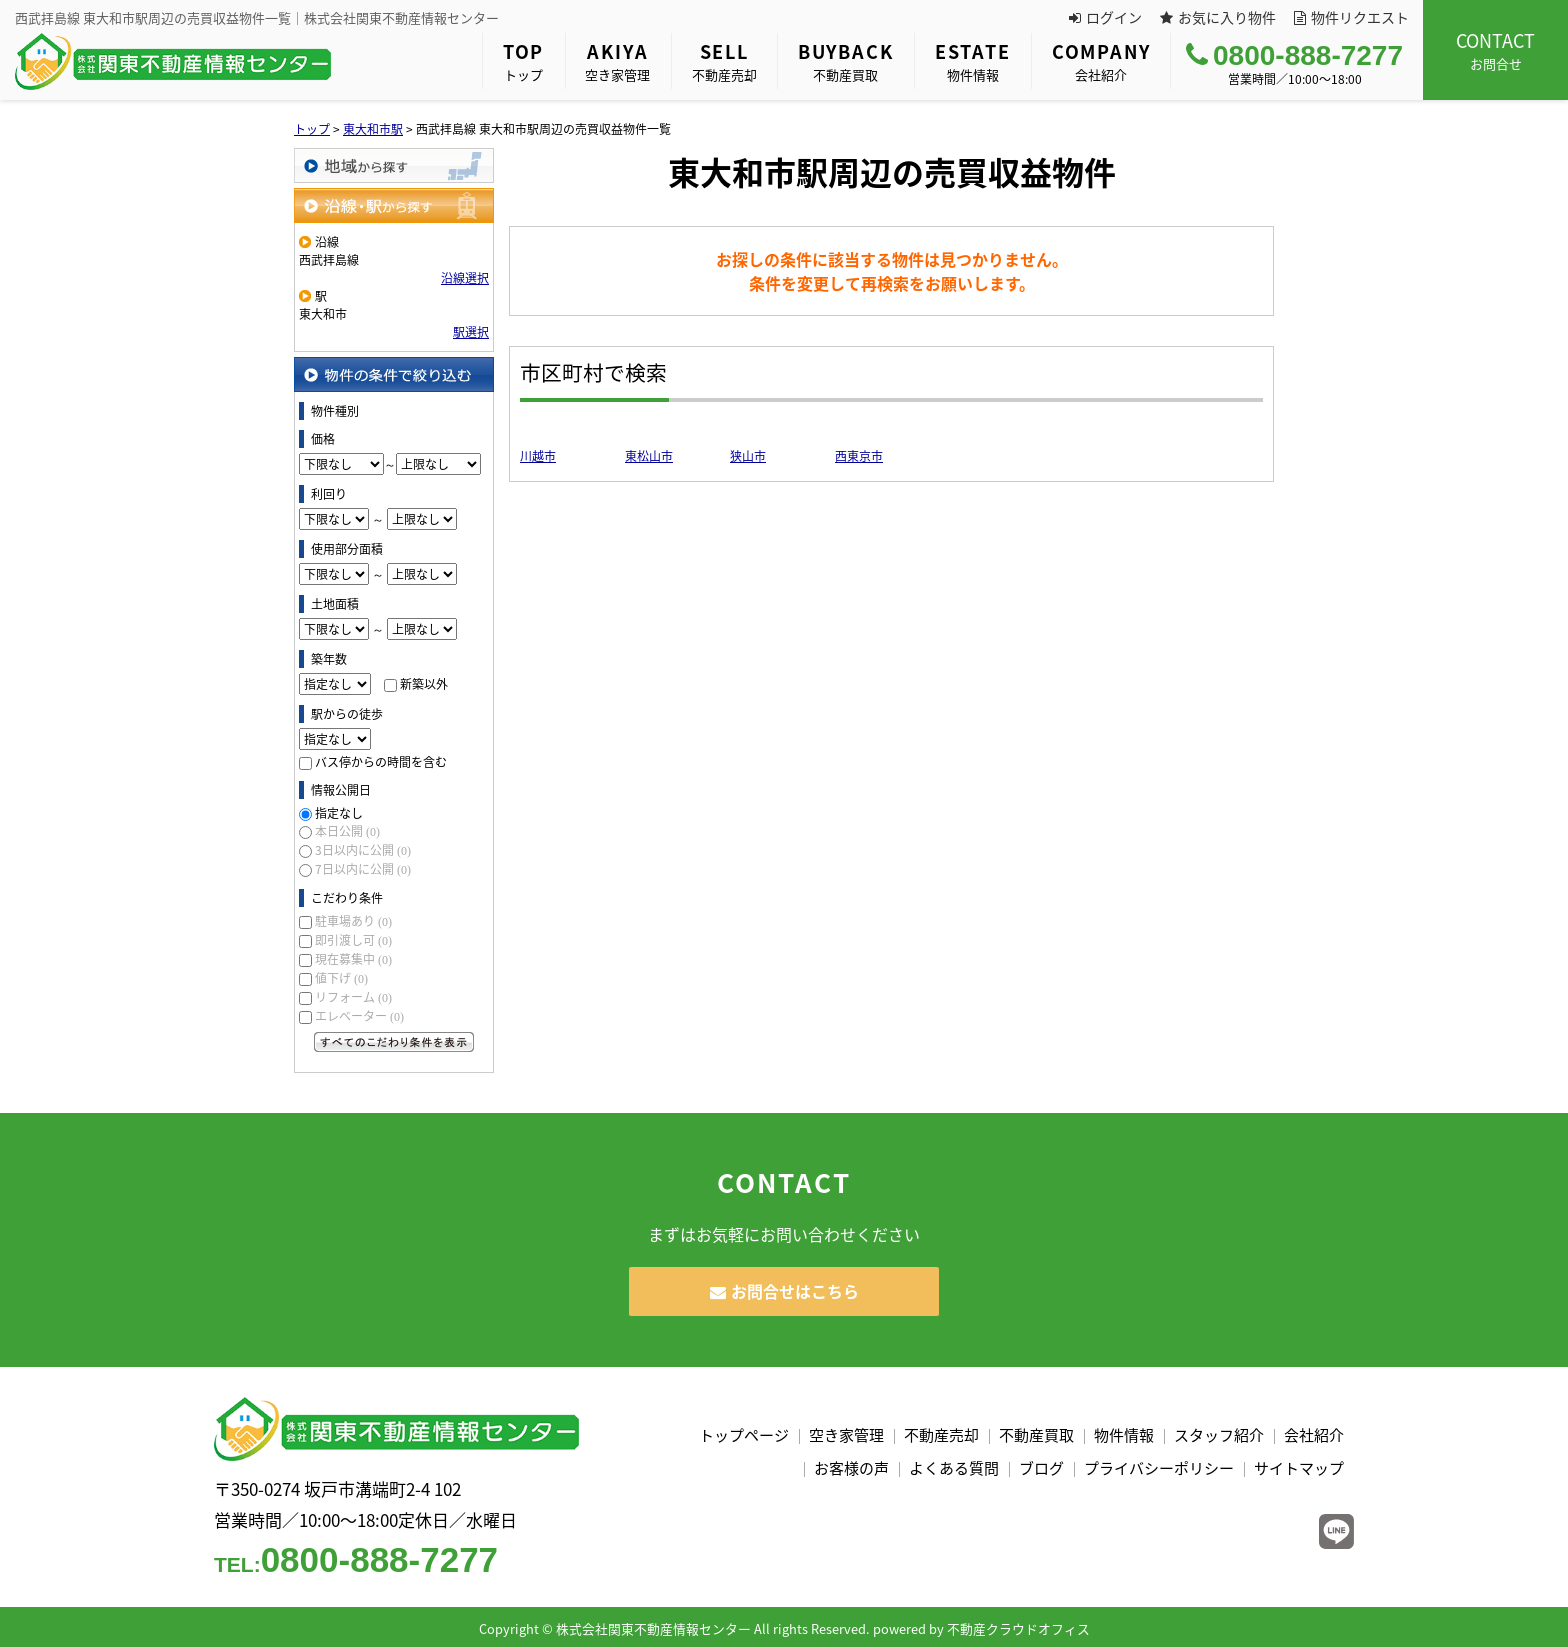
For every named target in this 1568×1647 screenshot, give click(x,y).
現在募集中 (353, 959)
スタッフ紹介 (1219, 1435)
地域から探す (394, 165)
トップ (523, 61)
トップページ (744, 1435)
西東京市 (859, 456)
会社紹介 (1101, 61)
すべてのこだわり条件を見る (394, 1042)
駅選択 (471, 332)
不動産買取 (846, 61)
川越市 (538, 456)
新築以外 (424, 684)
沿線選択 (465, 278)
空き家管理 (617, 61)
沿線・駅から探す (394, 205)
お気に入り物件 (1218, 17)
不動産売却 (724, 61)
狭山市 (748, 456)
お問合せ (1495, 50)
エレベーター (359, 1016)
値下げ (341, 978)
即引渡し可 (353, 940)
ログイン (1105, 17)
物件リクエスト (1351, 17)
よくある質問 (954, 1468)
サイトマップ (1299, 1468)
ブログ (1041, 1468)
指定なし (339, 813)
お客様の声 (851, 1468)
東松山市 (649, 456)
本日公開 (347, 831)
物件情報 (973, 61)
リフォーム (353, 997)
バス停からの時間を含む (381, 762)
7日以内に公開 (363, 869)
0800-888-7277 (1294, 55)
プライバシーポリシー (1159, 1468)
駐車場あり (353, 921)
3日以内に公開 (363, 850)
